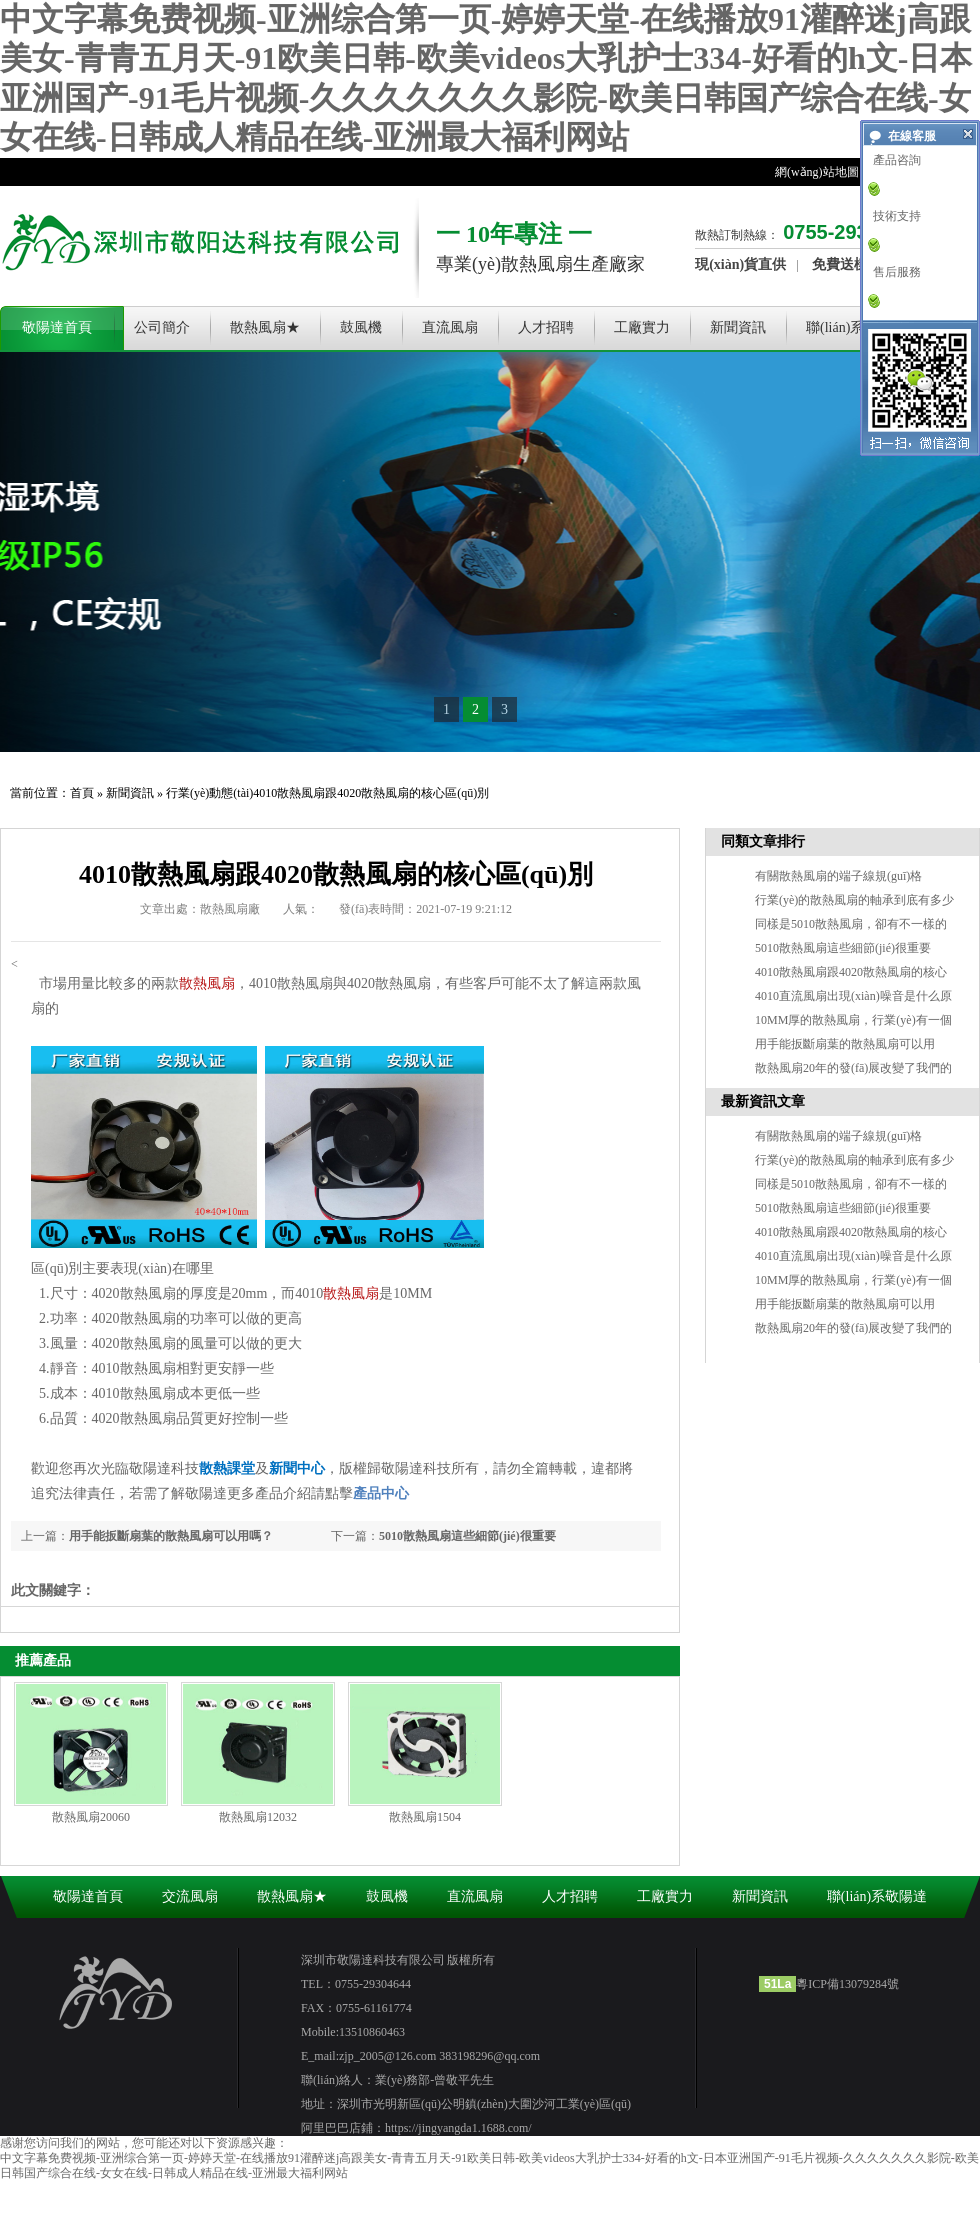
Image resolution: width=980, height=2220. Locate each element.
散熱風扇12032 (258, 1817)
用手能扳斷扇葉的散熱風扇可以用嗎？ (171, 1536)
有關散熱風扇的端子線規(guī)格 (838, 876)
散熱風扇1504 (425, 1817)
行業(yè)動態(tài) (209, 793)
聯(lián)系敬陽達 (856, 327)
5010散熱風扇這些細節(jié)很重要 (467, 1536)
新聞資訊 (738, 327)
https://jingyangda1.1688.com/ (458, 2128)
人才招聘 (546, 327)
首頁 (82, 793)
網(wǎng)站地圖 (817, 172)
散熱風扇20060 (91, 1817)
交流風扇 (190, 1896)
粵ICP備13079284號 (847, 1984)
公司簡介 (162, 327)
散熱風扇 (207, 983)
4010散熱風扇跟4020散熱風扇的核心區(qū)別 (371, 793)
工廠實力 (642, 327)
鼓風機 (361, 327)
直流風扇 (450, 327)
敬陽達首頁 (57, 327)
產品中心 (381, 1493)
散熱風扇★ (265, 327)
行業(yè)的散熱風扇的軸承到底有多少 (854, 900)
